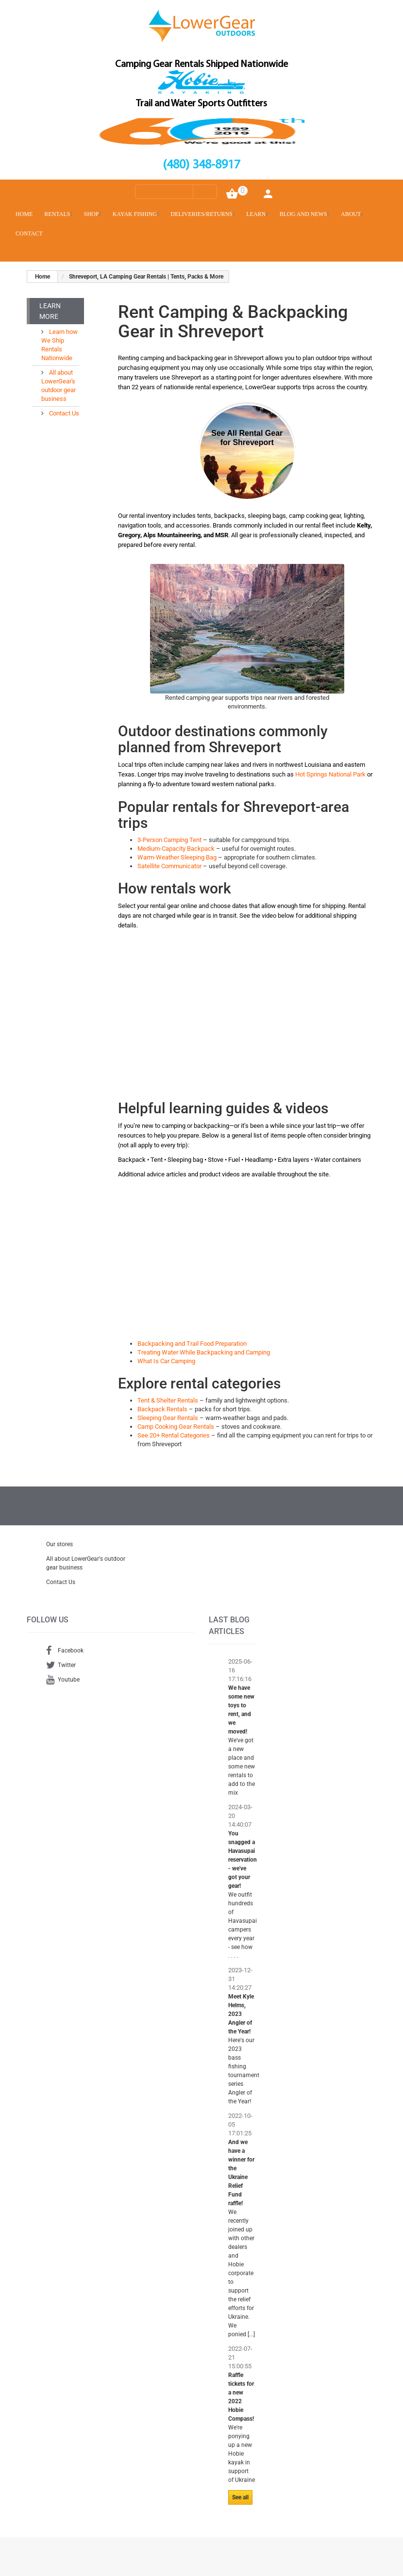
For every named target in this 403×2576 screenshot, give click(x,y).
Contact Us (63, 413)
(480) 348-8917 (201, 165)
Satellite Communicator (169, 866)
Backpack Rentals (162, 1409)
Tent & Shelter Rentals (167, 1400)
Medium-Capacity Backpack (176, 848)
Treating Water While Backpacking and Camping (203, 1352)
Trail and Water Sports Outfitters (201, 104)
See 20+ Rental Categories (173, 1435)
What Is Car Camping (166, 1361)
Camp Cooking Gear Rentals (175, 1426)
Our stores (59, 1544)
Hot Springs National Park (330, 774)
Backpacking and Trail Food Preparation (192, 1343)
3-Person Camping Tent (169, 839)
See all (240, 2497)
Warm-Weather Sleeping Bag (177, 857)
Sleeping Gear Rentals (167, 1417)
